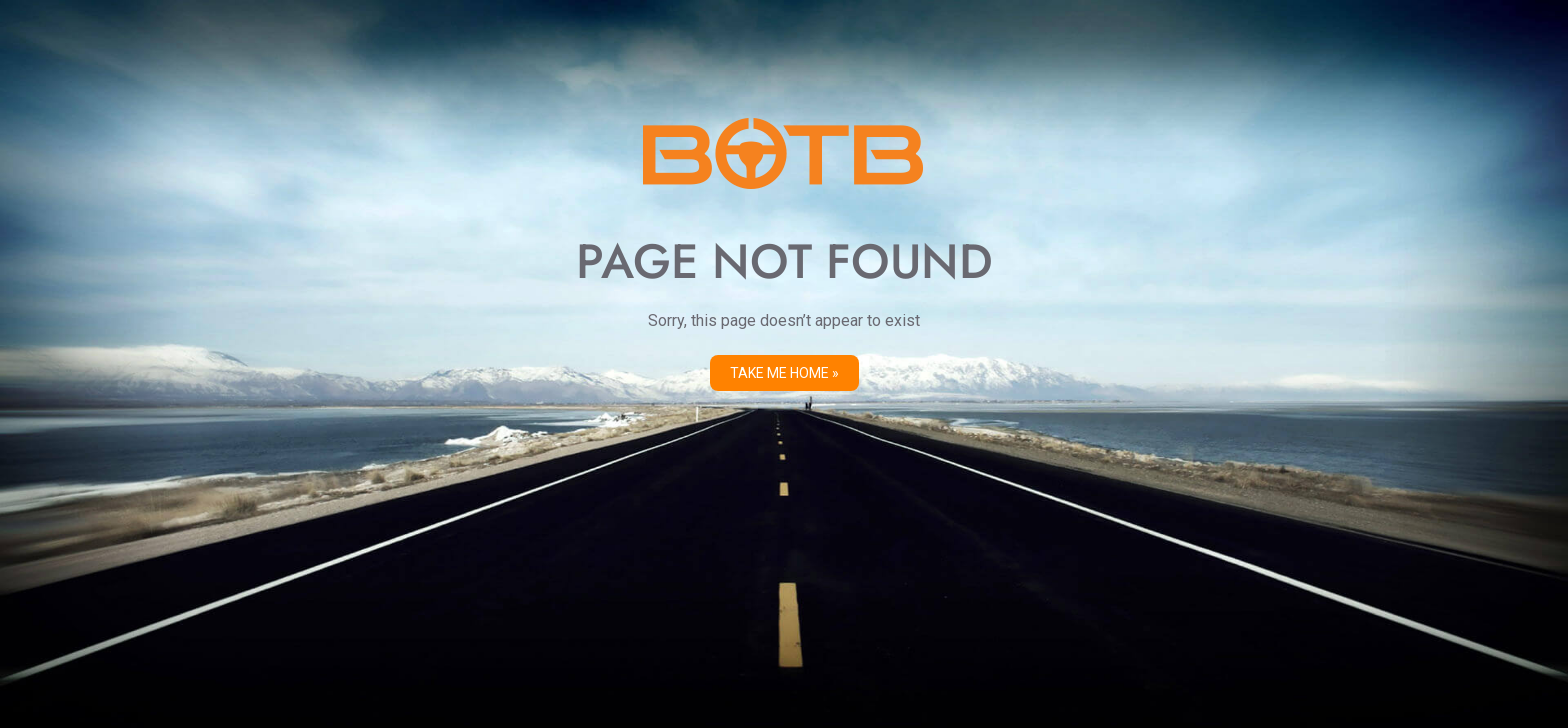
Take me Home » (784, 373)
